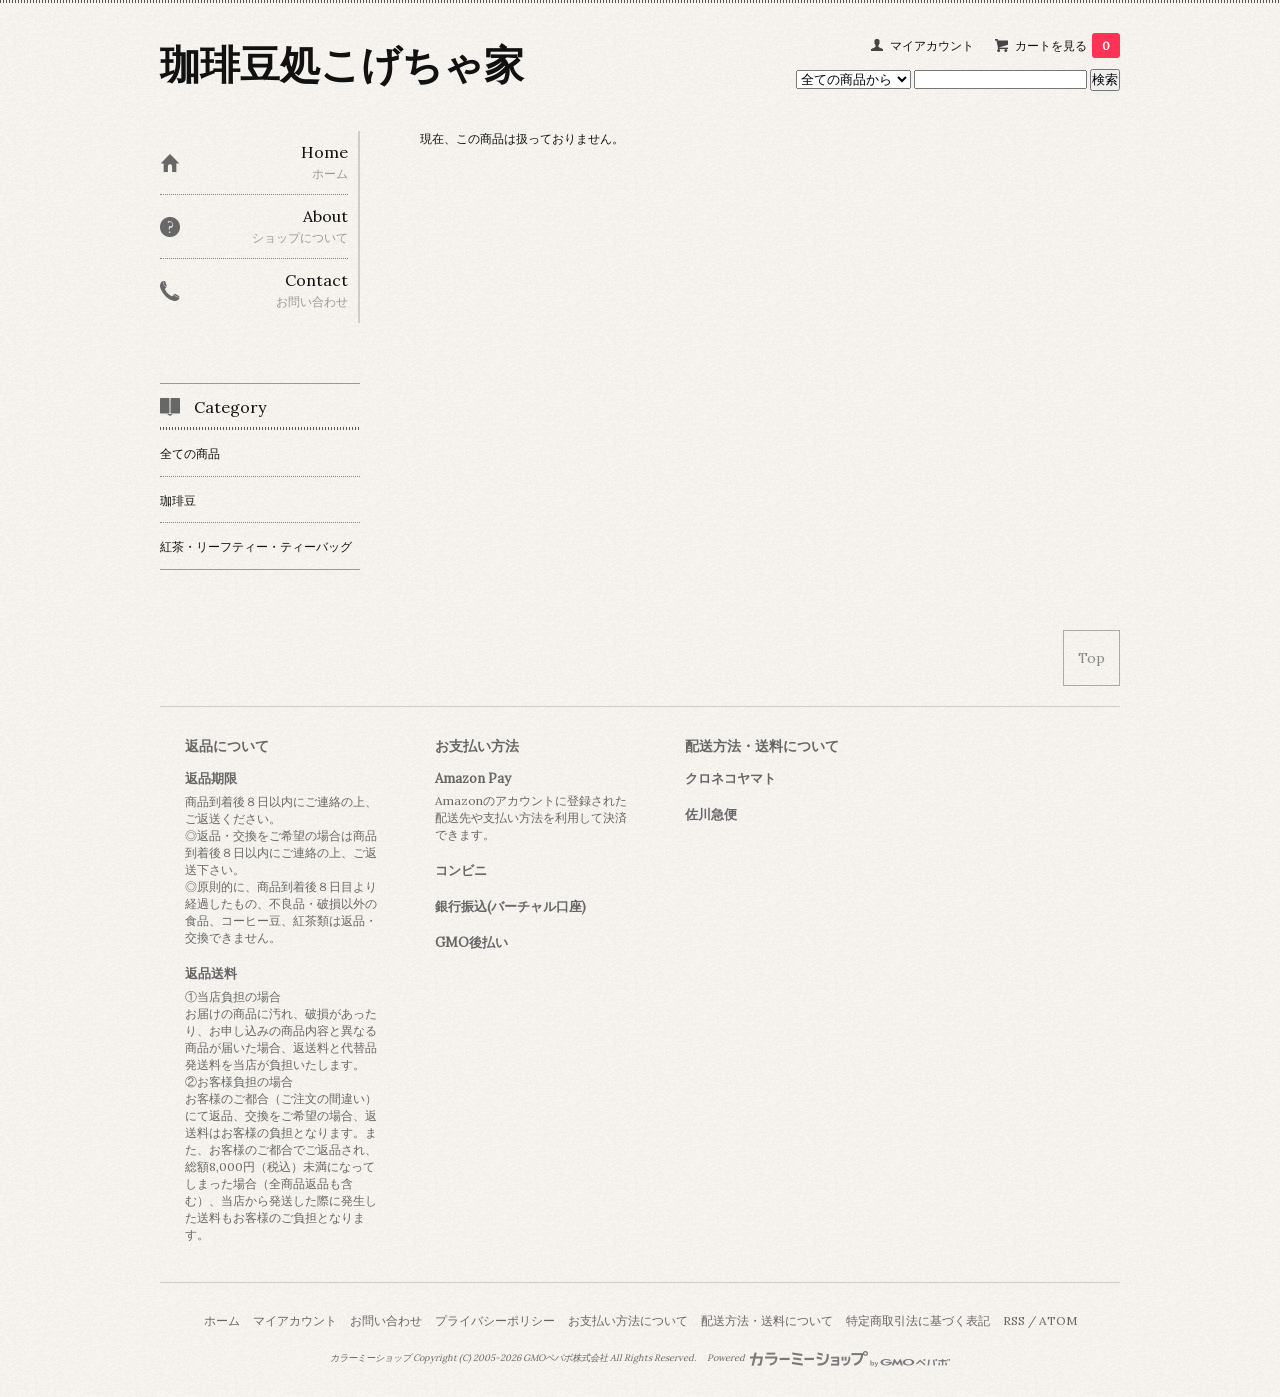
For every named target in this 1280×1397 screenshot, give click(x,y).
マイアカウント (932, 45)
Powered (828, 1358)
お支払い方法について (628, 1320)
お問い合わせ (386, 1320)
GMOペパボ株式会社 (565, 1358)
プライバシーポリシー (495, 1320)
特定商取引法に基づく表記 (918, 1320)
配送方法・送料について (767, 1320)
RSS (1014, 1320)
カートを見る (1067, 45)
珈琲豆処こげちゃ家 (342, 64)
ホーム (222, 1320)
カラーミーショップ (370, 1358)
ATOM (1058, 1320)
